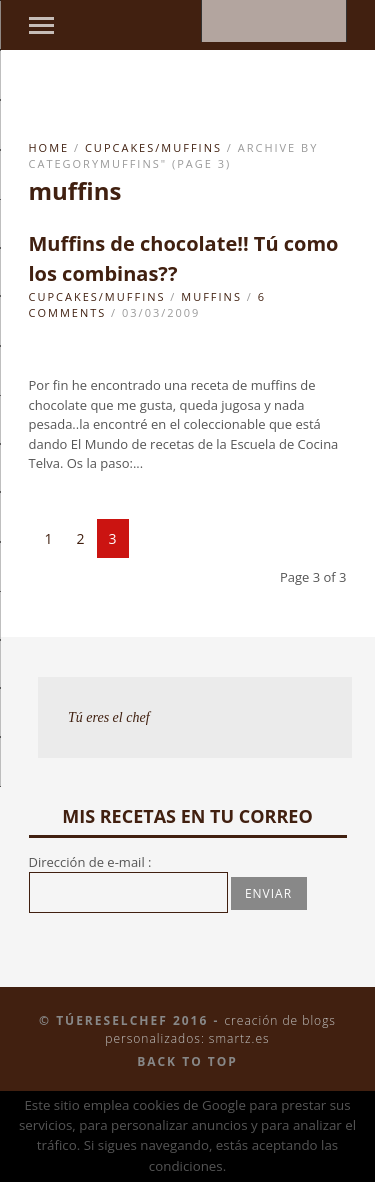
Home (49, 147)
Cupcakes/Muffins (153, 147)
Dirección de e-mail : (90, 862)
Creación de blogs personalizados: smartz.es (220, 1029)
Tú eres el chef (109, 717)
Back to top (187, 1061)
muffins (211, 296)
